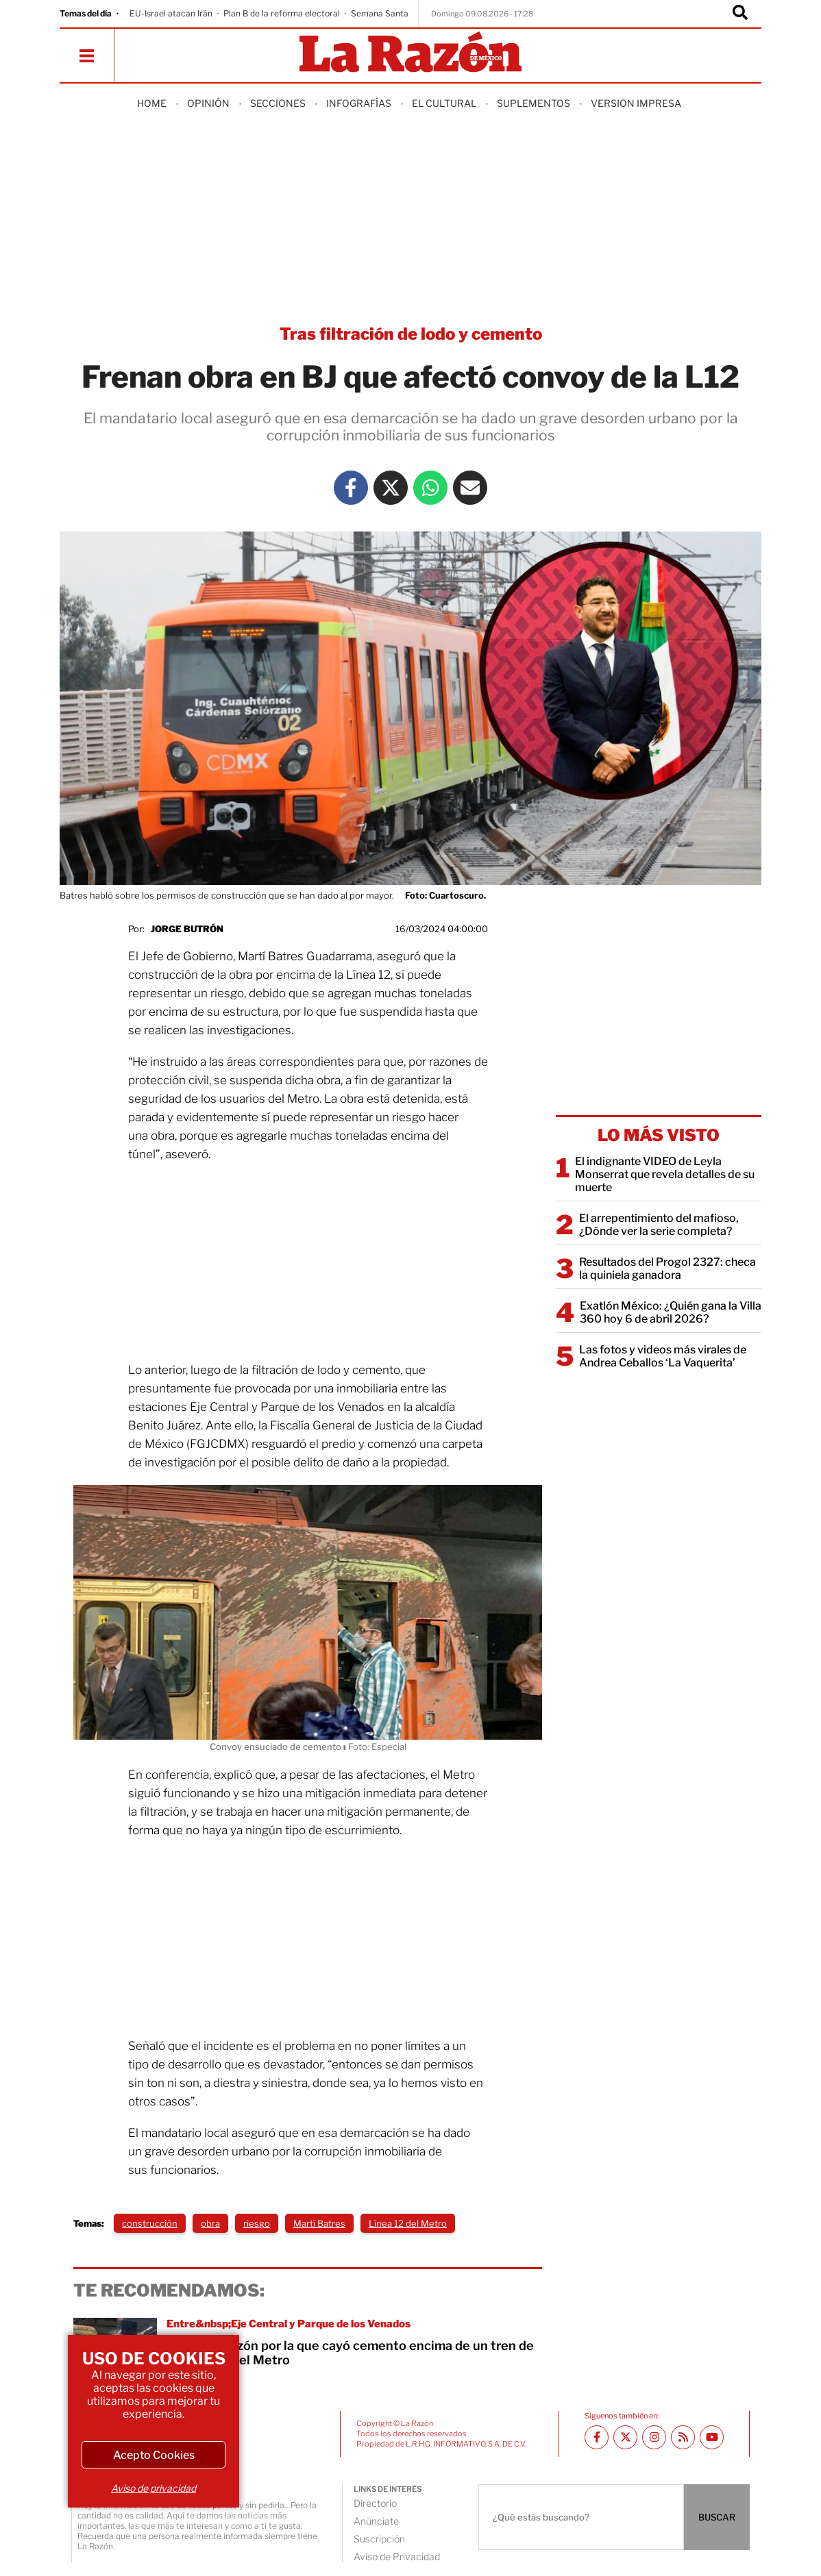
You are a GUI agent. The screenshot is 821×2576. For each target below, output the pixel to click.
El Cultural (444, 103)
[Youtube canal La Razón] (712, 2437)
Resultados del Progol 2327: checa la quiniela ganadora (667, 1268)
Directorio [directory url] (375, 2503)
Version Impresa (636, 103)
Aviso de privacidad (153, 2488)
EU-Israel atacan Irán (171, 13)
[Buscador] (740, 13)
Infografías (358, 103)
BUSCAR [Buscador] (716, 2517)
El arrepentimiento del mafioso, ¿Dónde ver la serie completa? (659, 1225)
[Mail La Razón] (470, 488)
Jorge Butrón (187, 928)
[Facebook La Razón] (351, 488)
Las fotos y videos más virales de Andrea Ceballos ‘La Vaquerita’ (662, 1356)
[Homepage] (410, 53)
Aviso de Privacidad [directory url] (397, 2556)
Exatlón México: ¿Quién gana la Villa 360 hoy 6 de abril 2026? (670, 1312)
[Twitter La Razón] (390, 488)
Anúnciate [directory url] (376, 2521)
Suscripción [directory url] (379, 2538)
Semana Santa (379, 13)
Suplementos (533, 103)
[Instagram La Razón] (654, 2437)
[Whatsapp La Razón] (430, 488)
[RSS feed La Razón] (683, 2437)
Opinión (208, 103)
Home (152, 103)
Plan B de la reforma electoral (281, 13)
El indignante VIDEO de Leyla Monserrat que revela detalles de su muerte (665, 1174)
